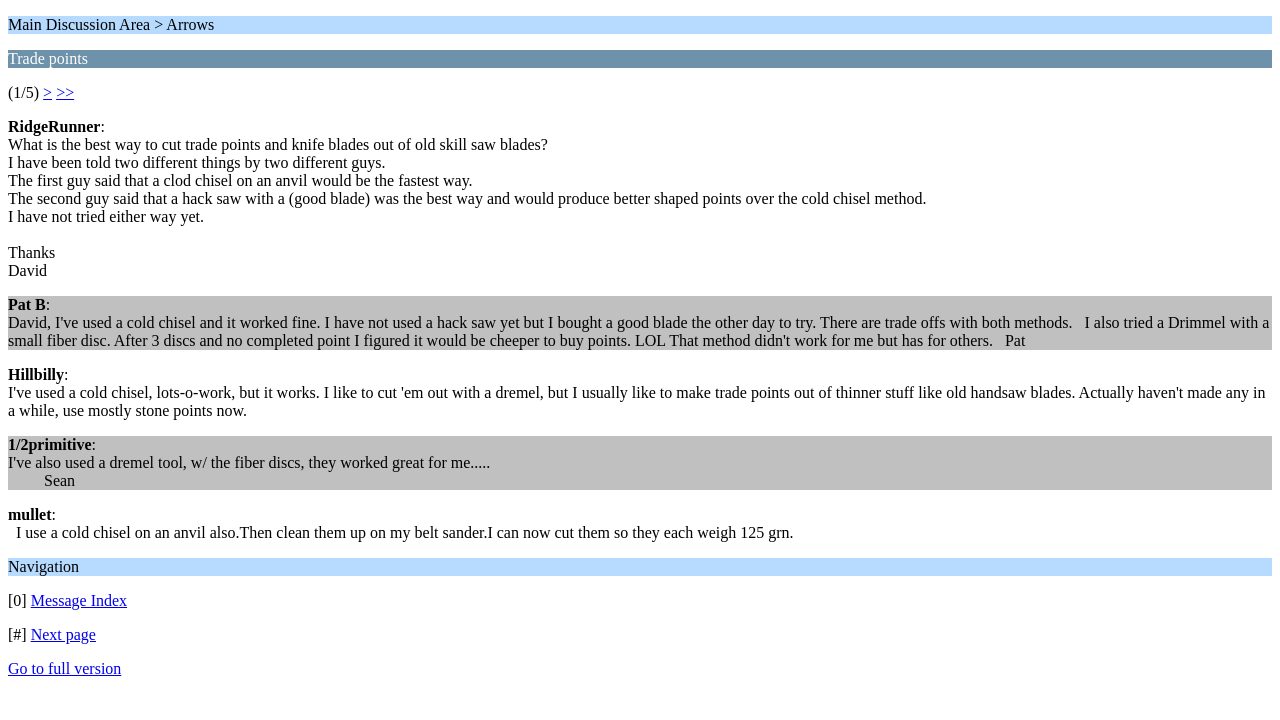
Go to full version (64, 668)
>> (65, 92)
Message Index (79, 600)
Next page (63, 634)
